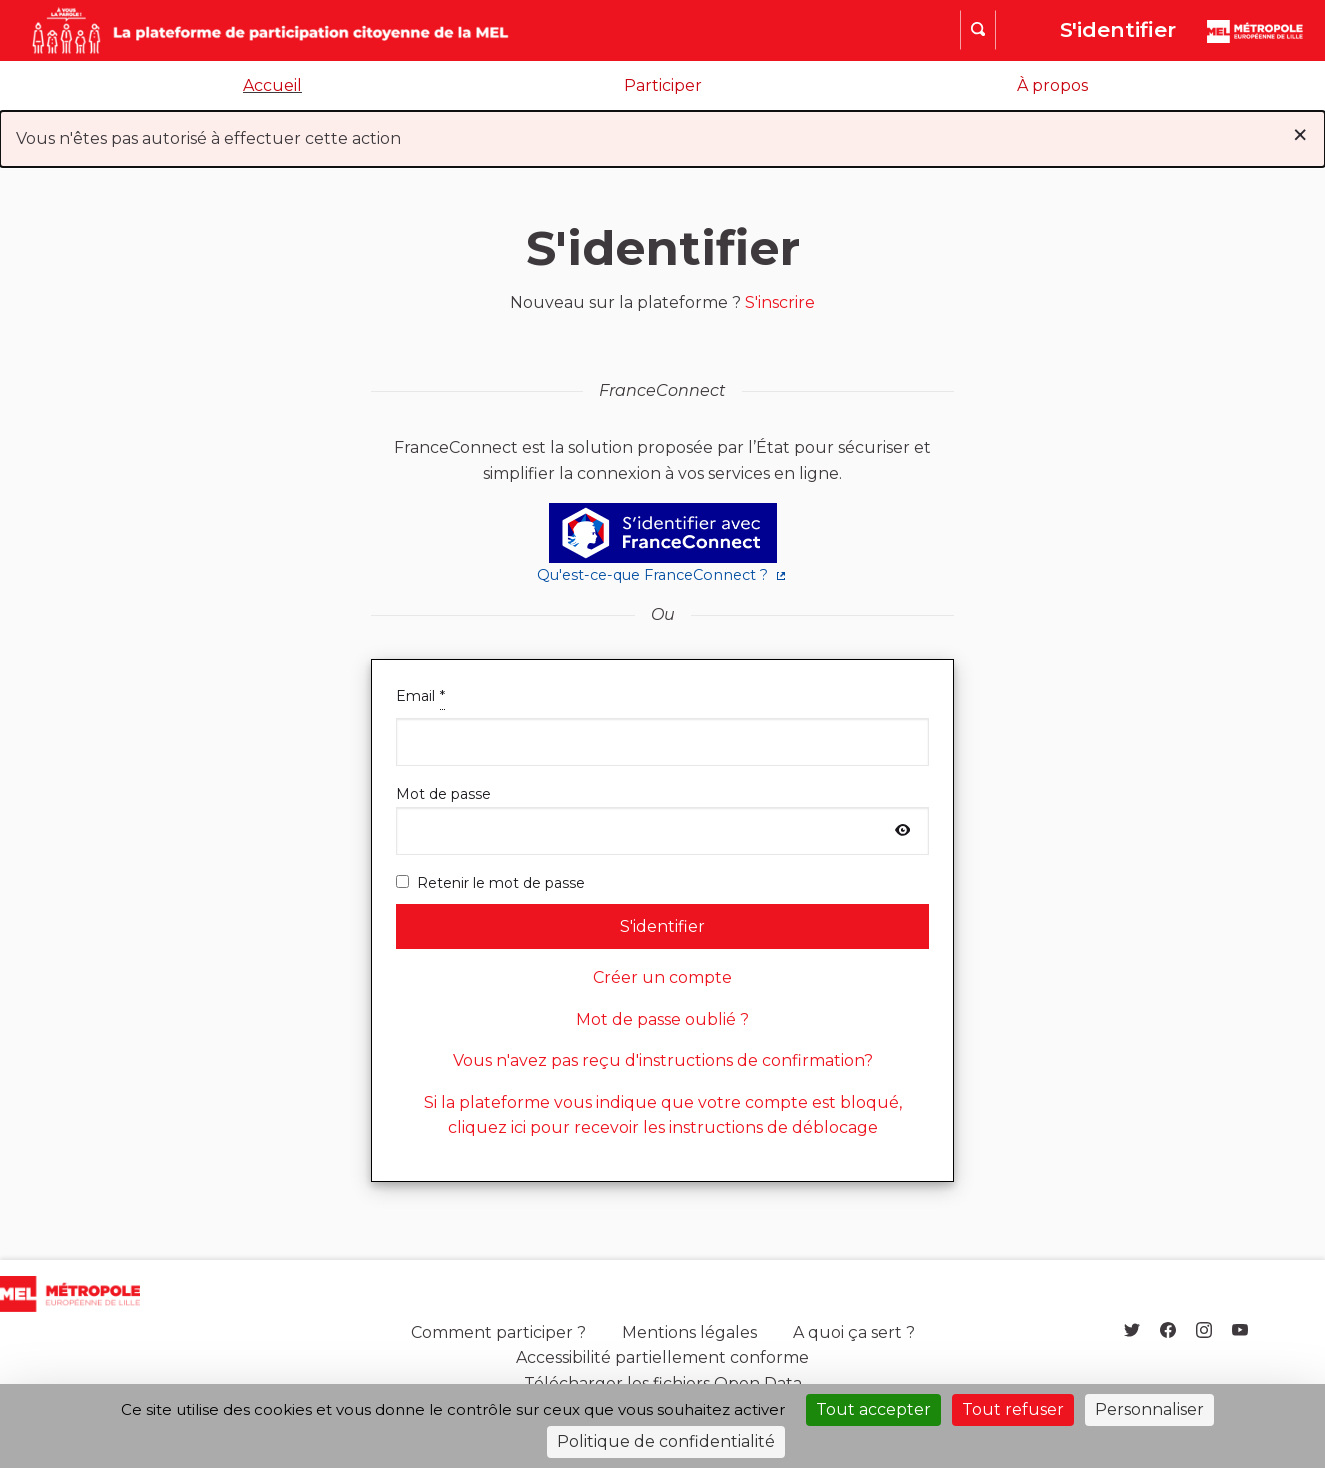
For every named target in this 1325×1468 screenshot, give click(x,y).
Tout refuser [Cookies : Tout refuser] (1013, 1409)
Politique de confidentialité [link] (666, 1441)
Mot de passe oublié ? (662, 1019)
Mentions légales (689, 1332)
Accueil (272, 85)
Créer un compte (662, 977)
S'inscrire (780, 302)
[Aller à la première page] (230, 30)
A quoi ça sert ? (854, 1332)
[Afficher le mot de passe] (903, 831)
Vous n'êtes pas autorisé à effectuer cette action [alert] (662, 134)
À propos (1052, 85)
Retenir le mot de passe (490, 883)
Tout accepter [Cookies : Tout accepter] (873, 1409)
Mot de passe (663, 820)
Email (663, 725)
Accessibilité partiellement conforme (662, 1357)
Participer (663, 85)
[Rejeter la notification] (1300, 135)
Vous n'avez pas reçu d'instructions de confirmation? (663, 1060)
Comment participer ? (498, 1332)
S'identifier (1118, 29)
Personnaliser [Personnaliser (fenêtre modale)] (1149, 1409)
